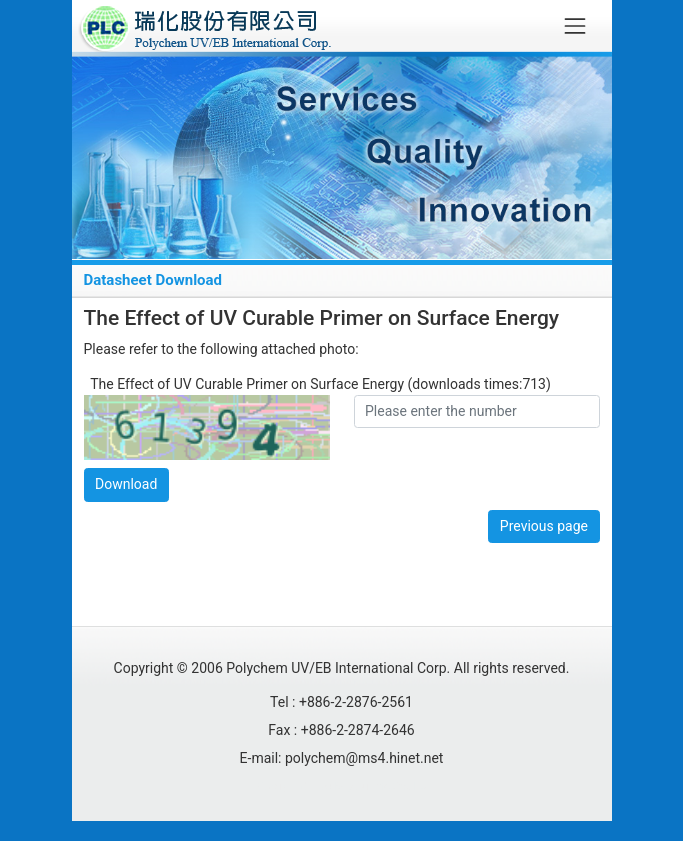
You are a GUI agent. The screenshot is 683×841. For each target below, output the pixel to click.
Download (126, 484)
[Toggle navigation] (574, 25)
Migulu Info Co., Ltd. (384, 786)
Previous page (544, 526)
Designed (285, 786)
